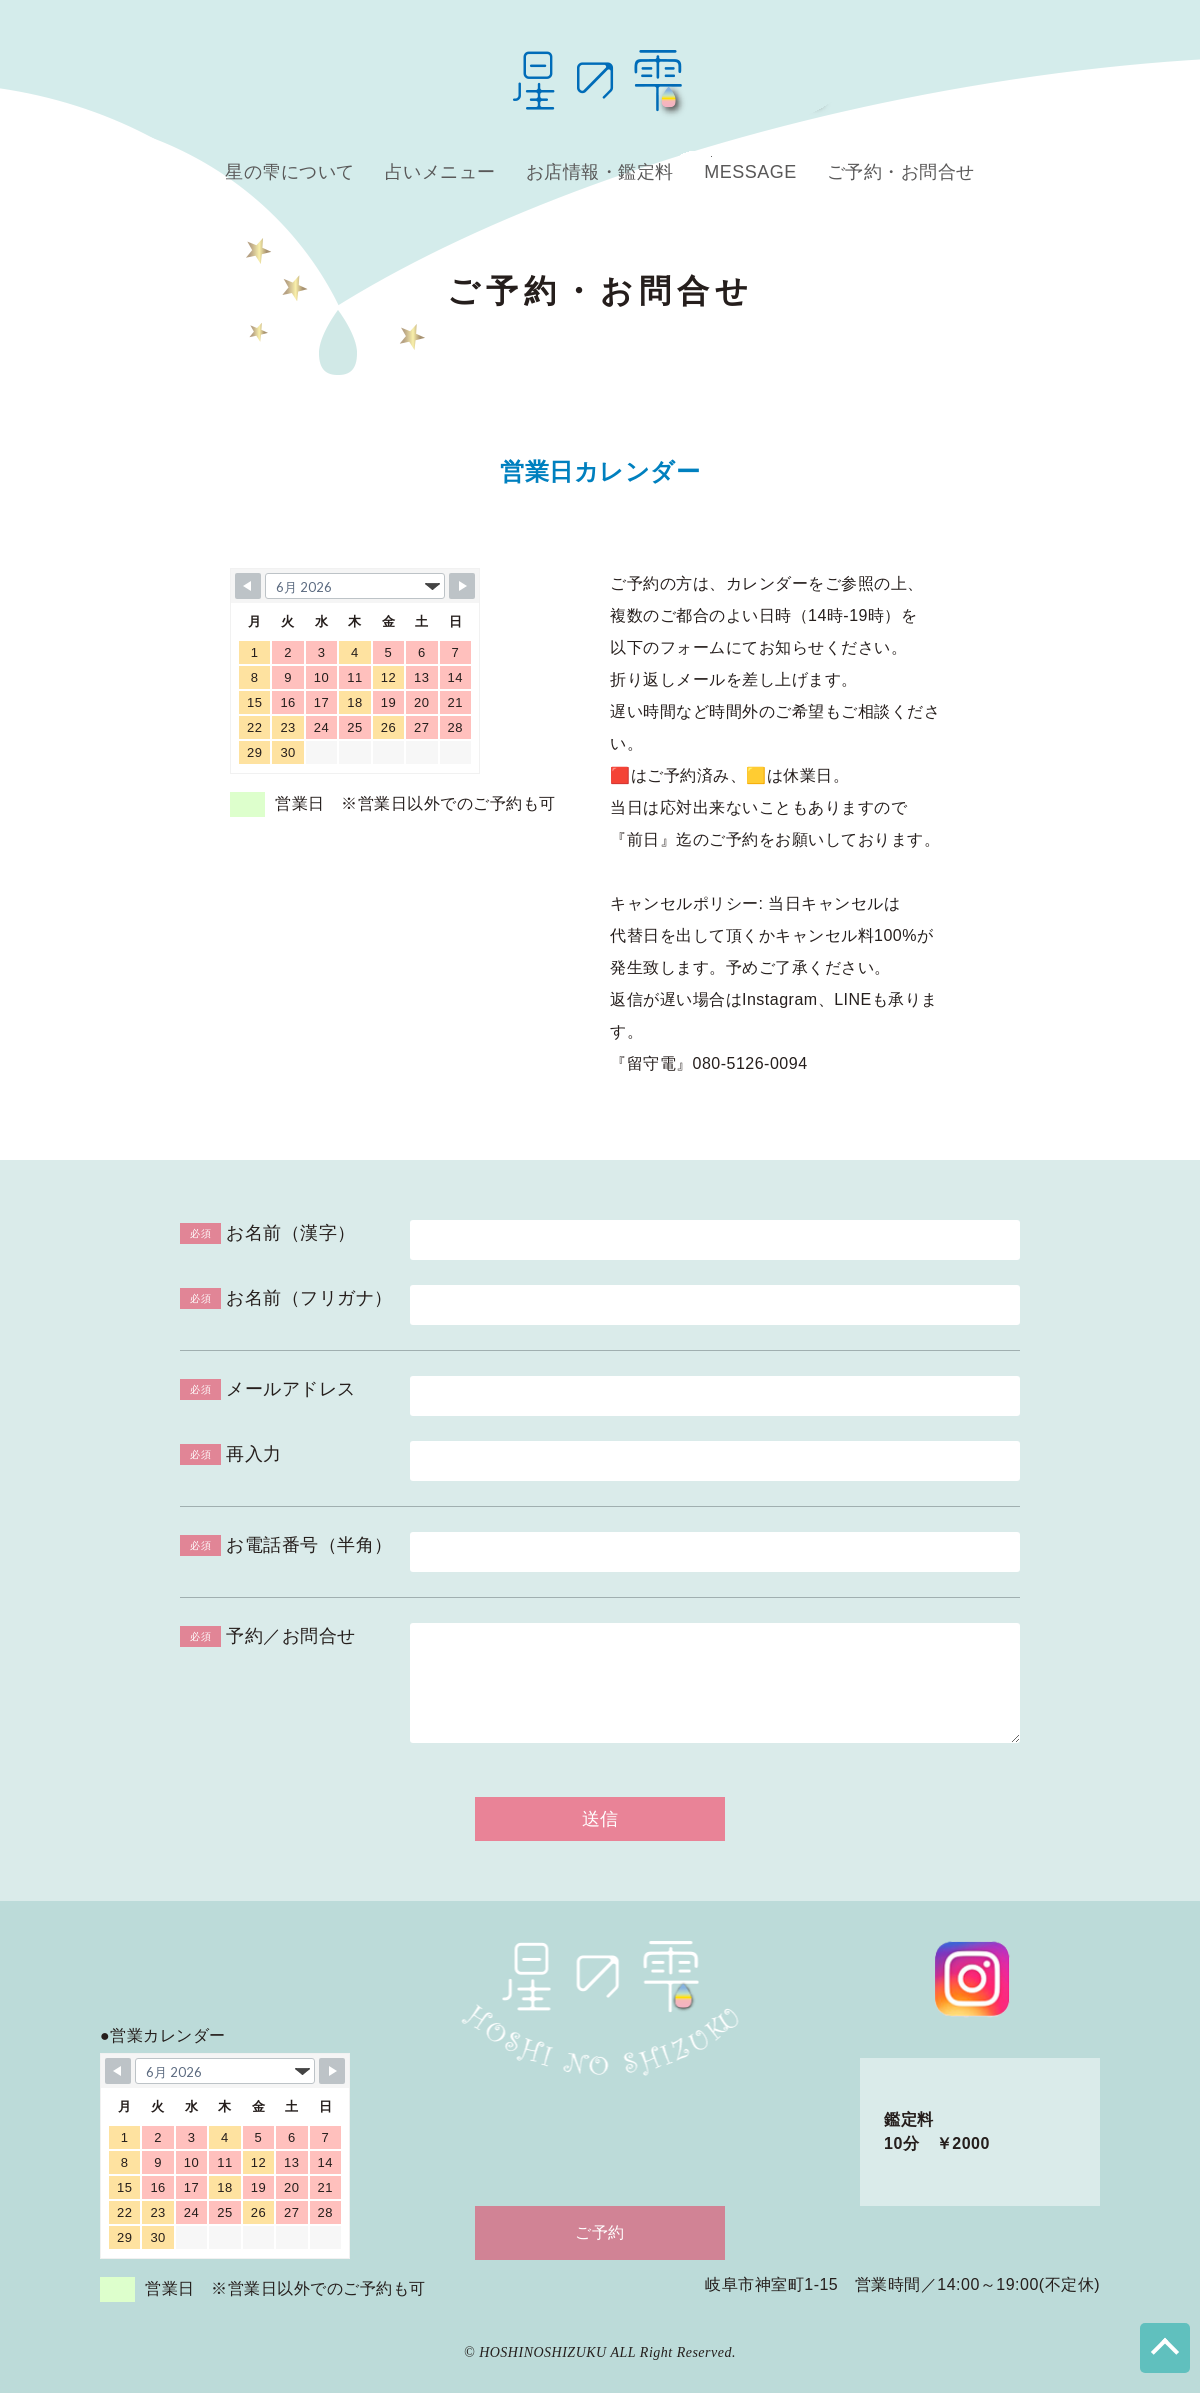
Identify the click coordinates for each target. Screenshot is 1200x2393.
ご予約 (600, 2232)
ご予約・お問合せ (901, 172)
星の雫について (290, 172)
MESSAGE (750, 172)
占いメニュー (440, 172)
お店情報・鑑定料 (600, 172)
